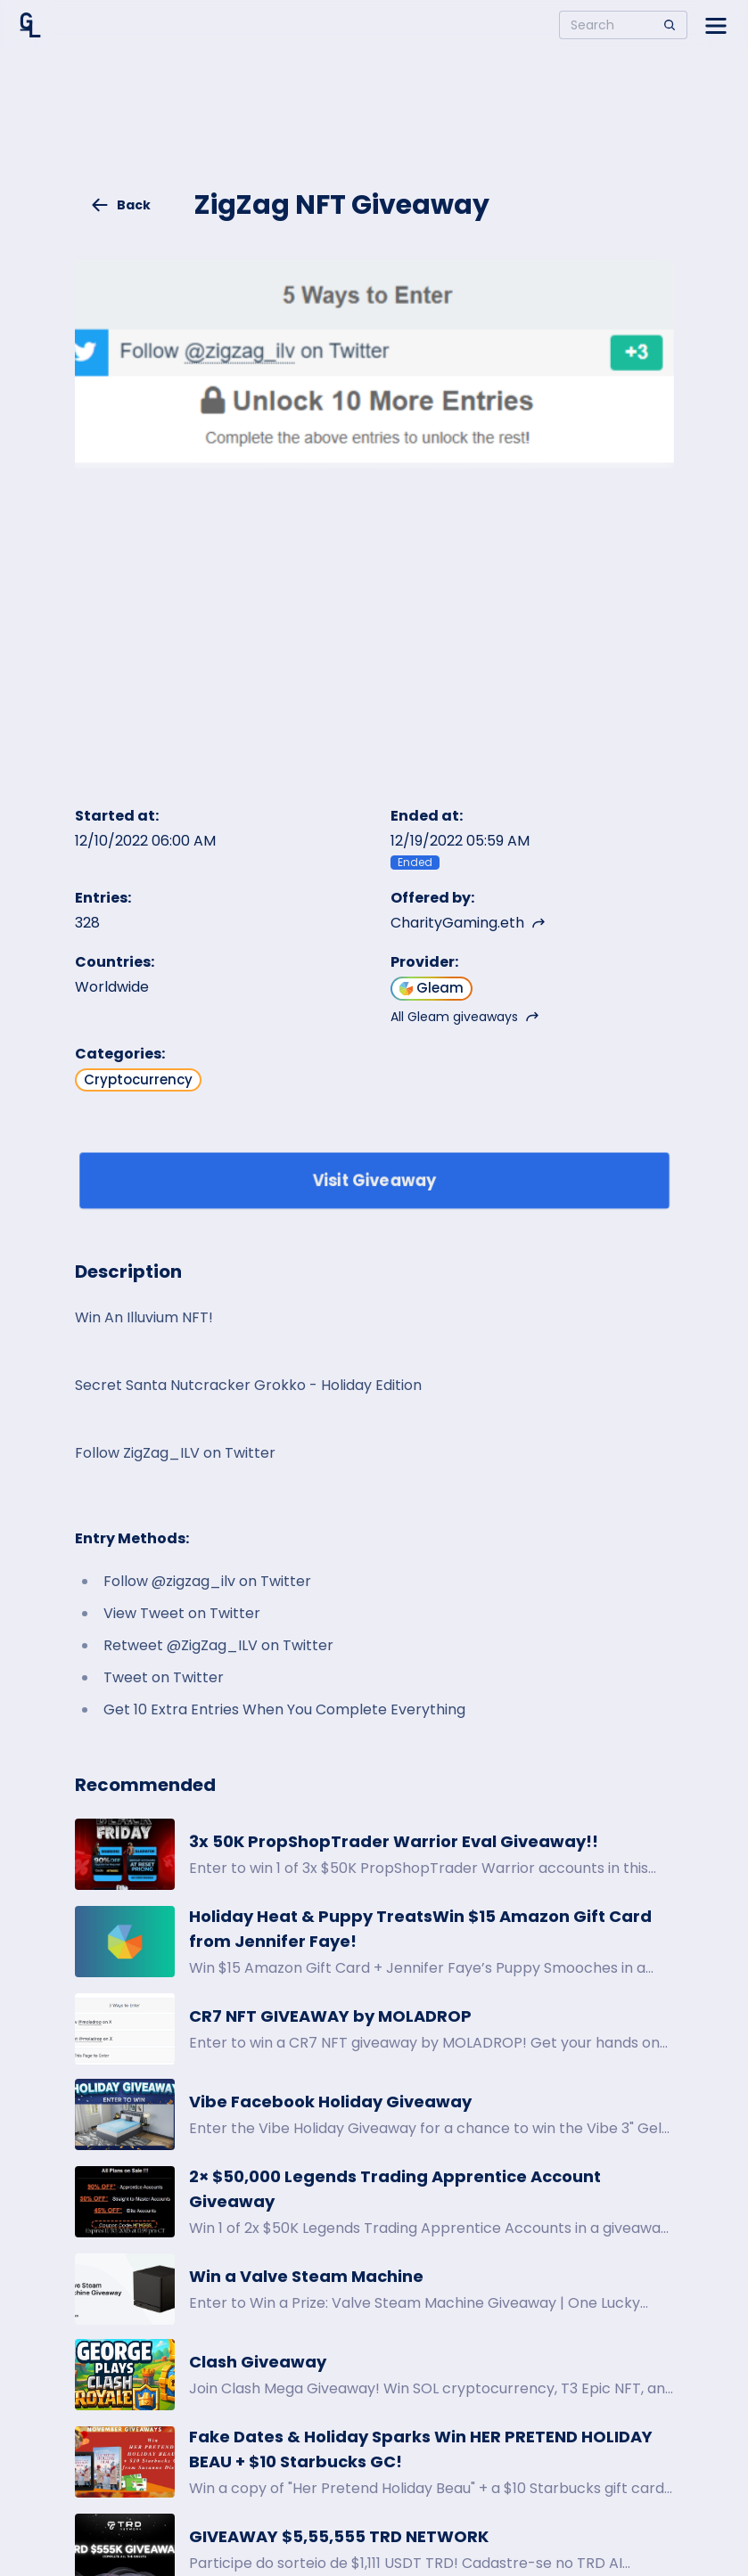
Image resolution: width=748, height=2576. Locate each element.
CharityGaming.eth (468, 922)
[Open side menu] (716, 25)
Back (120, 205)
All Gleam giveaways (464, 1017)
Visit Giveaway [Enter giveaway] (374, 1180)
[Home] (30, 24)
